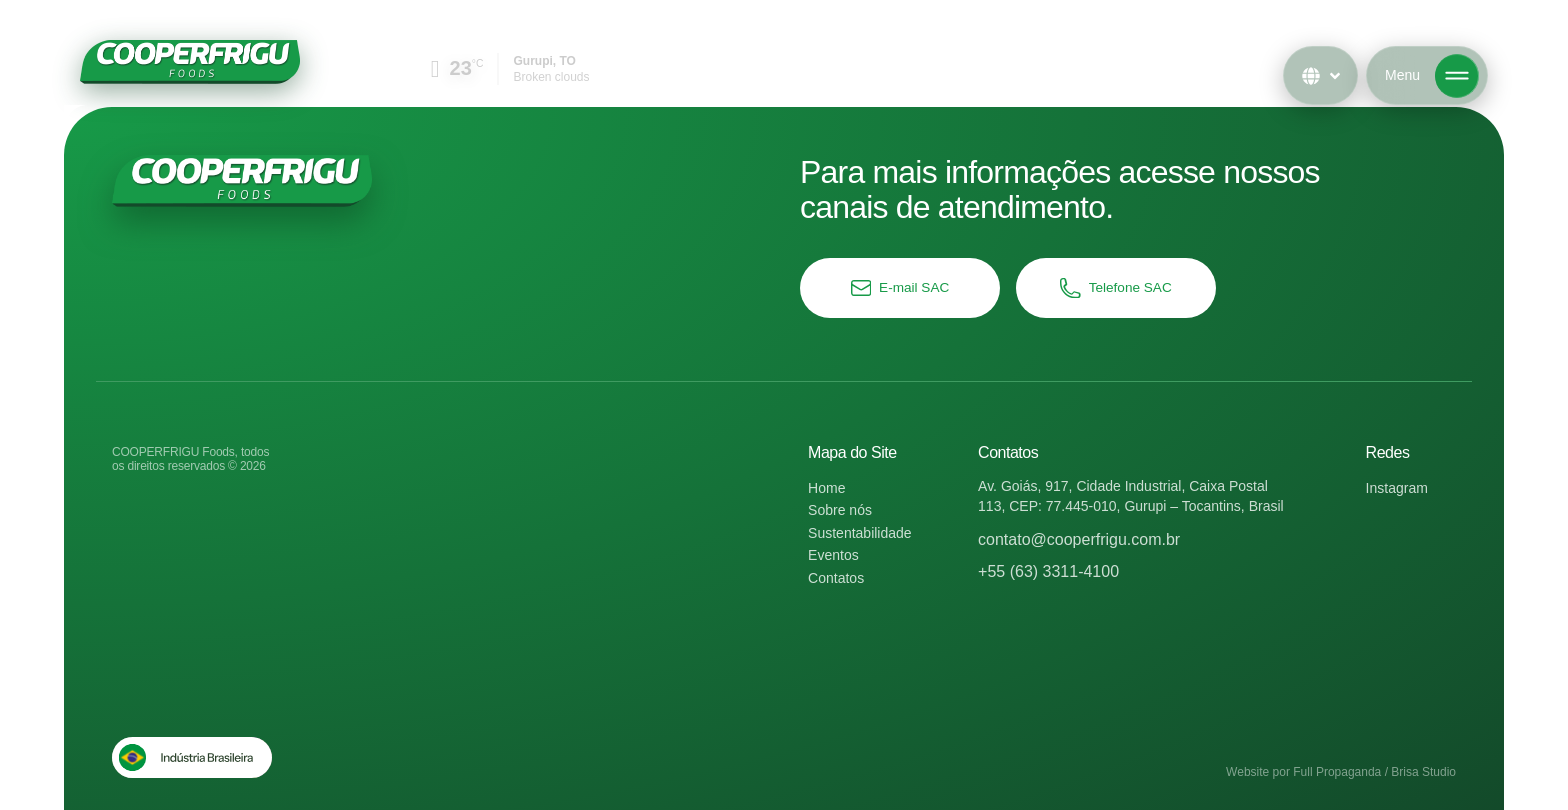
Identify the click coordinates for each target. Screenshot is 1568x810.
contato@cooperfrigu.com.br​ (1079, 539)
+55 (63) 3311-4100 (1048, 571)
